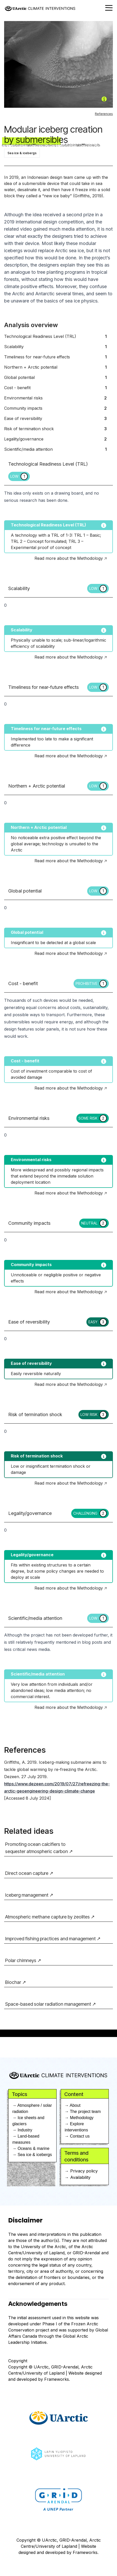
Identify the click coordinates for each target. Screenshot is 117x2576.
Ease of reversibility (55, 418)
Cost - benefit (55, 388)
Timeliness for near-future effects (55, 357)
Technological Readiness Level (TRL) (55, 336)
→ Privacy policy (81, 2170)
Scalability (55, 347)
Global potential (55, 377)
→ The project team (83, 2111)
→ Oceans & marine (30, 2148)
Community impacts (55, 408)
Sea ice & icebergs (22, 153)
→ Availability (78, 2177)
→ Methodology (79, 2117)
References (104, 114)
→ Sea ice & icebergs (32, 2154)
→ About (72, 2105)
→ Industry (22, 2130)
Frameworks (56, 2379)
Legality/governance (55, 439)
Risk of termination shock (55, 429)
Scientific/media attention (55, 449)
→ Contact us (77, 2136)
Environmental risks (55, 398)
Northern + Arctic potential (55, 367)
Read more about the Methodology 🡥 (70, 558)
